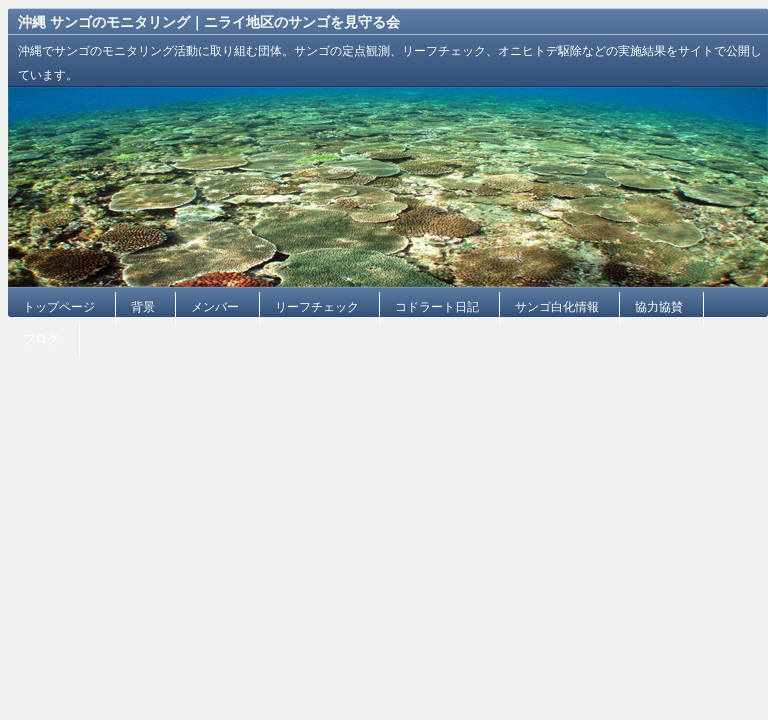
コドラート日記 (437, 307)
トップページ (59, 307)
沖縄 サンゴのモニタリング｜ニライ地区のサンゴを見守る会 (209, 22)
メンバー (215, 307)
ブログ (41, 339)
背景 (143, 307)
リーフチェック (317, 307)
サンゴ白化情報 (557, 307)
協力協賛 (659, 307)
